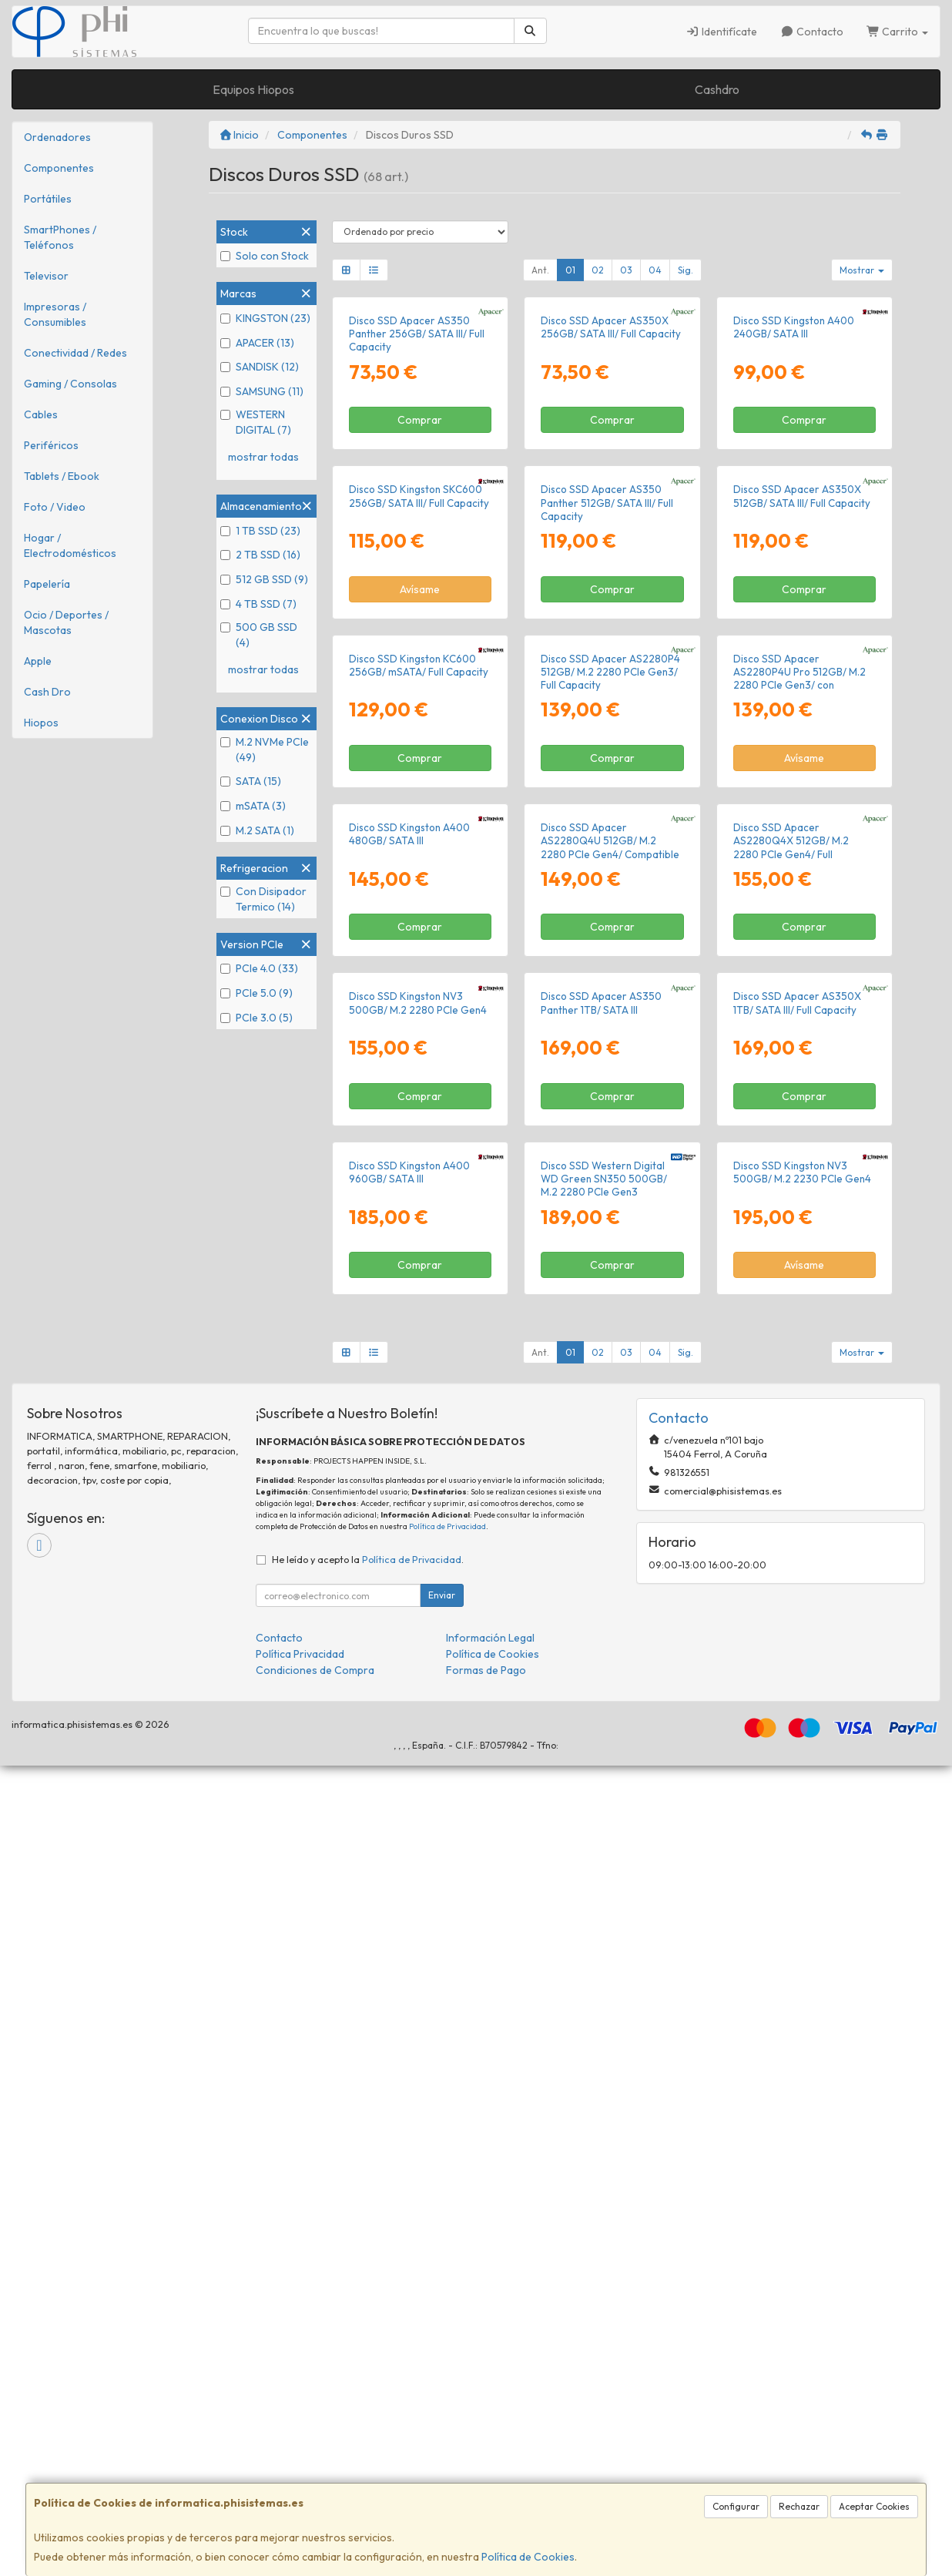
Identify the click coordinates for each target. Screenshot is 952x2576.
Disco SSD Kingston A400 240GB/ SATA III (793, 462)
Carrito (898, 32)
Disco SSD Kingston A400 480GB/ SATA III (409, 1374)
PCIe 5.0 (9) (256, 993)
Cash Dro (47, 692)
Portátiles (48, 199)
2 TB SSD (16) (260, 555)
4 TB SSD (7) (258, 604)
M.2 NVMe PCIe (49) (264, 749)
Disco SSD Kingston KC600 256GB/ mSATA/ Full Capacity (418, 1069)
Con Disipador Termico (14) (263, 899)
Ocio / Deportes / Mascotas (66, 622)
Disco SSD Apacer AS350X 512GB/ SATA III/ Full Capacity (801, 766)
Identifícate (722, 32)
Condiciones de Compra (315, 2480)
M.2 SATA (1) (257, 830)
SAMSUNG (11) (261, 391)
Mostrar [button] (862, 270)
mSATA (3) (253, 806)
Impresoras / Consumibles (55, 314)
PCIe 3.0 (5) (256, 1018)
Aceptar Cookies (874, 2506)
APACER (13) (257, 343)
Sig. (685, 270)
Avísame (420, 859)
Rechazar (799, 2506)
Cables (41, 414)
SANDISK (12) (259, 367)
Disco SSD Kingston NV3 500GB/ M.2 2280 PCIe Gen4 (418, 1677)
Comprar (419, 555)
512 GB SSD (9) (264, 579)
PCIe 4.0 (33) (259, 968)
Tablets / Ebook (61, 476)
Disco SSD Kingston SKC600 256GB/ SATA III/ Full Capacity (419, 766)
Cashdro (717, 89)
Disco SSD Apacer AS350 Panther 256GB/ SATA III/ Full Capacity (416, 468)
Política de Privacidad (447, 2337)
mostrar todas (263, 457)
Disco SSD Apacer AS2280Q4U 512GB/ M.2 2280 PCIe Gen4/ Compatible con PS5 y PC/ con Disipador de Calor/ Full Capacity (610, 1394)
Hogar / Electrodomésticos (70, 545)
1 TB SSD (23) (260, 531)
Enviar (441, 2405)
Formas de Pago (486, 2480)
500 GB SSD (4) (258, 634)
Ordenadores (57, 137)
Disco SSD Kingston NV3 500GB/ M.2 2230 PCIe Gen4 (802, 1981)
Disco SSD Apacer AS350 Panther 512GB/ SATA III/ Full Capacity (607, 773)
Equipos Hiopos (253, 89)
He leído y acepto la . (368, 2369)
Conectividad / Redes (75, 353)
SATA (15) (250, 781)
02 (598, 270)
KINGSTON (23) (265, 318)
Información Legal (490, 2448)
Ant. (540, 270)
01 (570, 270)
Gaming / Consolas (70, 384)
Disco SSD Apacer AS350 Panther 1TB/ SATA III (601, 1677)
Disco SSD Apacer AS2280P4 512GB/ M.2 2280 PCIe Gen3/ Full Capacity (610, 1076)
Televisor (46, 276)
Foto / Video (54, 507)
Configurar (735, 2506)
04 (655, 270)
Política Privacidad (300, 2464)
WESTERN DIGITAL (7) (255, 422)
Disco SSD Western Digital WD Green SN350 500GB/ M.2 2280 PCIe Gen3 (604, 1988)
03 (626, 270)
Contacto (811, 32)
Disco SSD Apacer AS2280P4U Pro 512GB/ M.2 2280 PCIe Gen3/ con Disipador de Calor (799, 1083)
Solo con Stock (264, 256)
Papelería (47, 584)
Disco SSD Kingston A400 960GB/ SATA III (409, 1981)
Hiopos (41, 723)
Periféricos (51, 445)
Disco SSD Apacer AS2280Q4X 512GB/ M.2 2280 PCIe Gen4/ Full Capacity (791, 1387)
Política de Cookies (528, 2557)
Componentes (59, 168)
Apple (38, 661)
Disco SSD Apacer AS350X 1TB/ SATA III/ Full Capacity (797, 1677)
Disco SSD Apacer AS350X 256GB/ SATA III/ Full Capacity (611, 462)
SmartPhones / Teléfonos (60, 237)
